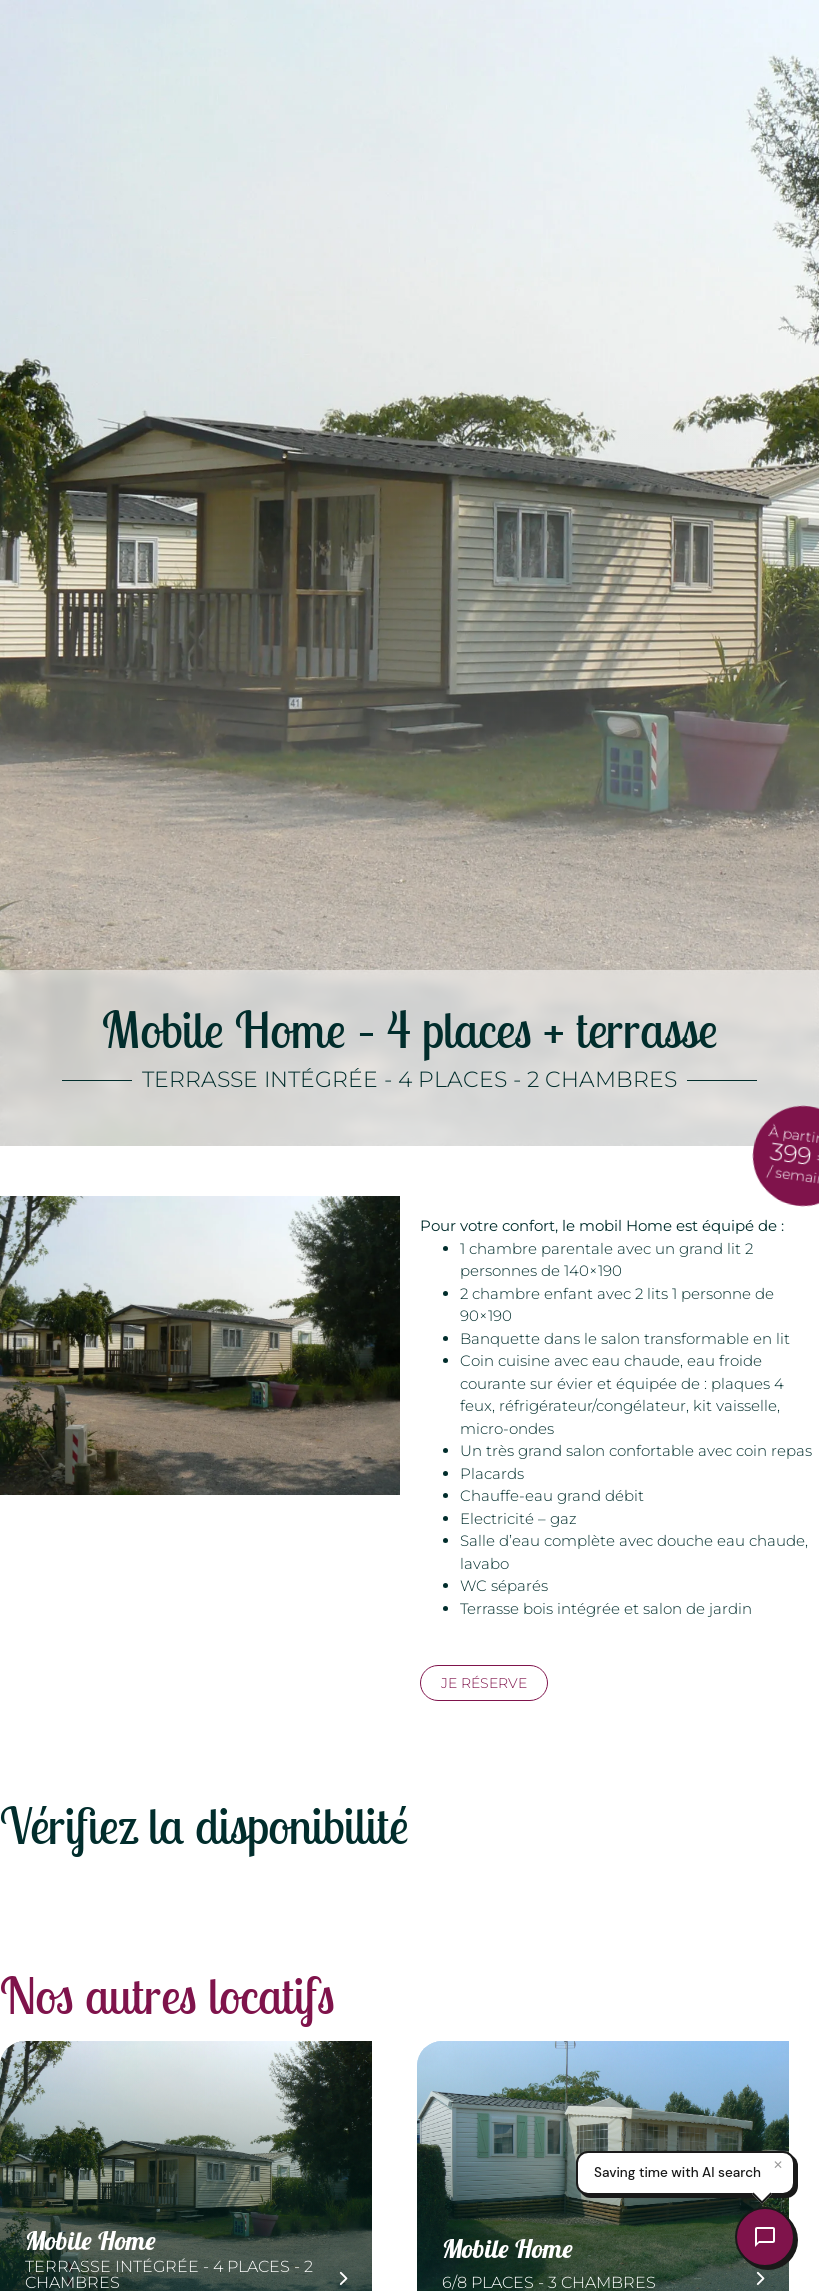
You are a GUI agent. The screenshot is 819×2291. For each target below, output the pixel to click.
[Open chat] (765, 2237)
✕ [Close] (778, 2165)
